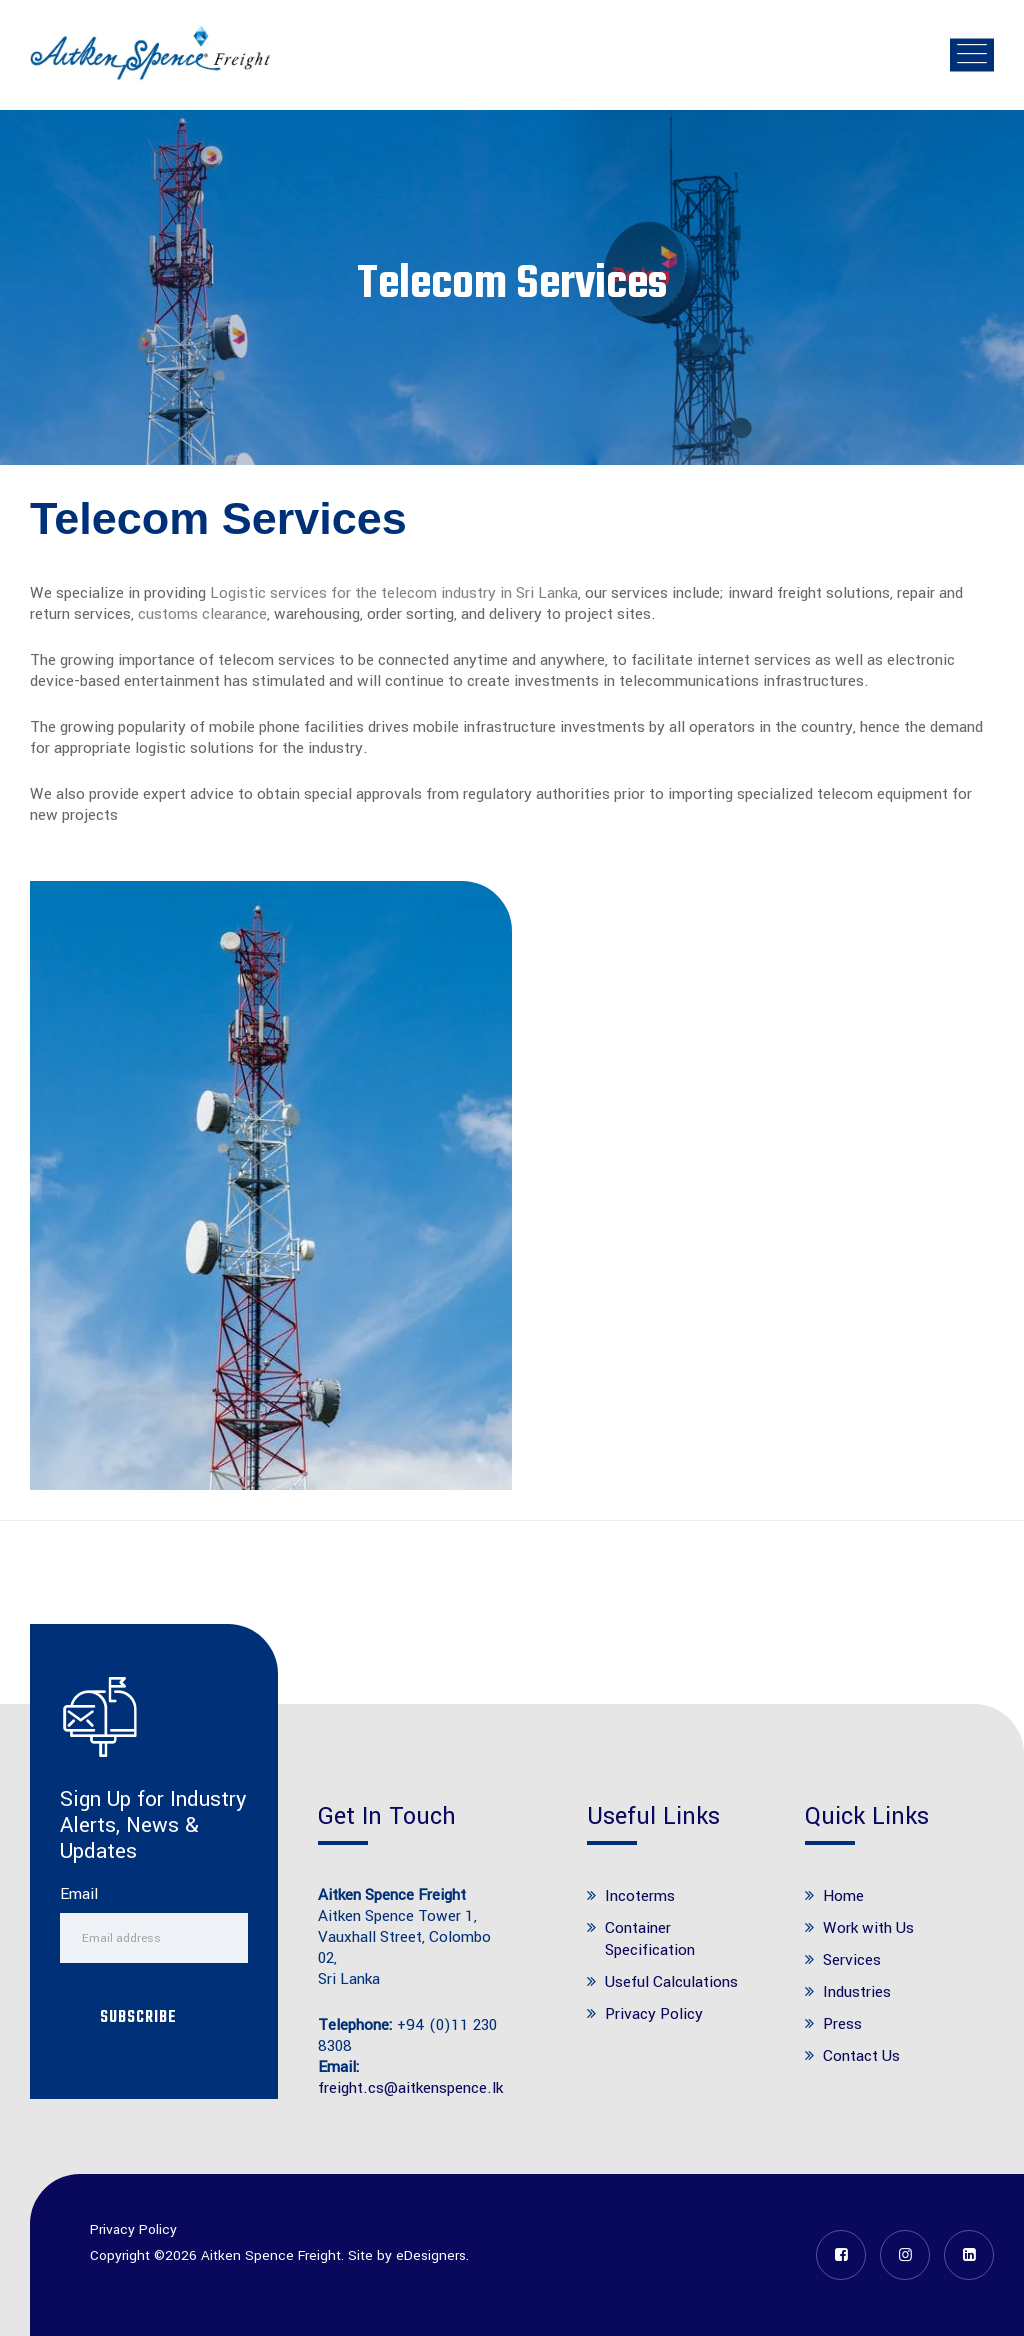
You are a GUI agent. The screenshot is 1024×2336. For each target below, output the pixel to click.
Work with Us (868, 1928)
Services (852, 1960)
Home (843, 1896)
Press (842, 2024)
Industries (857, 1992)
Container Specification (650, 1939)
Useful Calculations (671, 1982)
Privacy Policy (654, 2014)
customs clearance (202, 614)
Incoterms (640, 1896)
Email (79, 1894)
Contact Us (861, 2056)
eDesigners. (432, 2255)
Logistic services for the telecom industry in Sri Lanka (394, 593)
